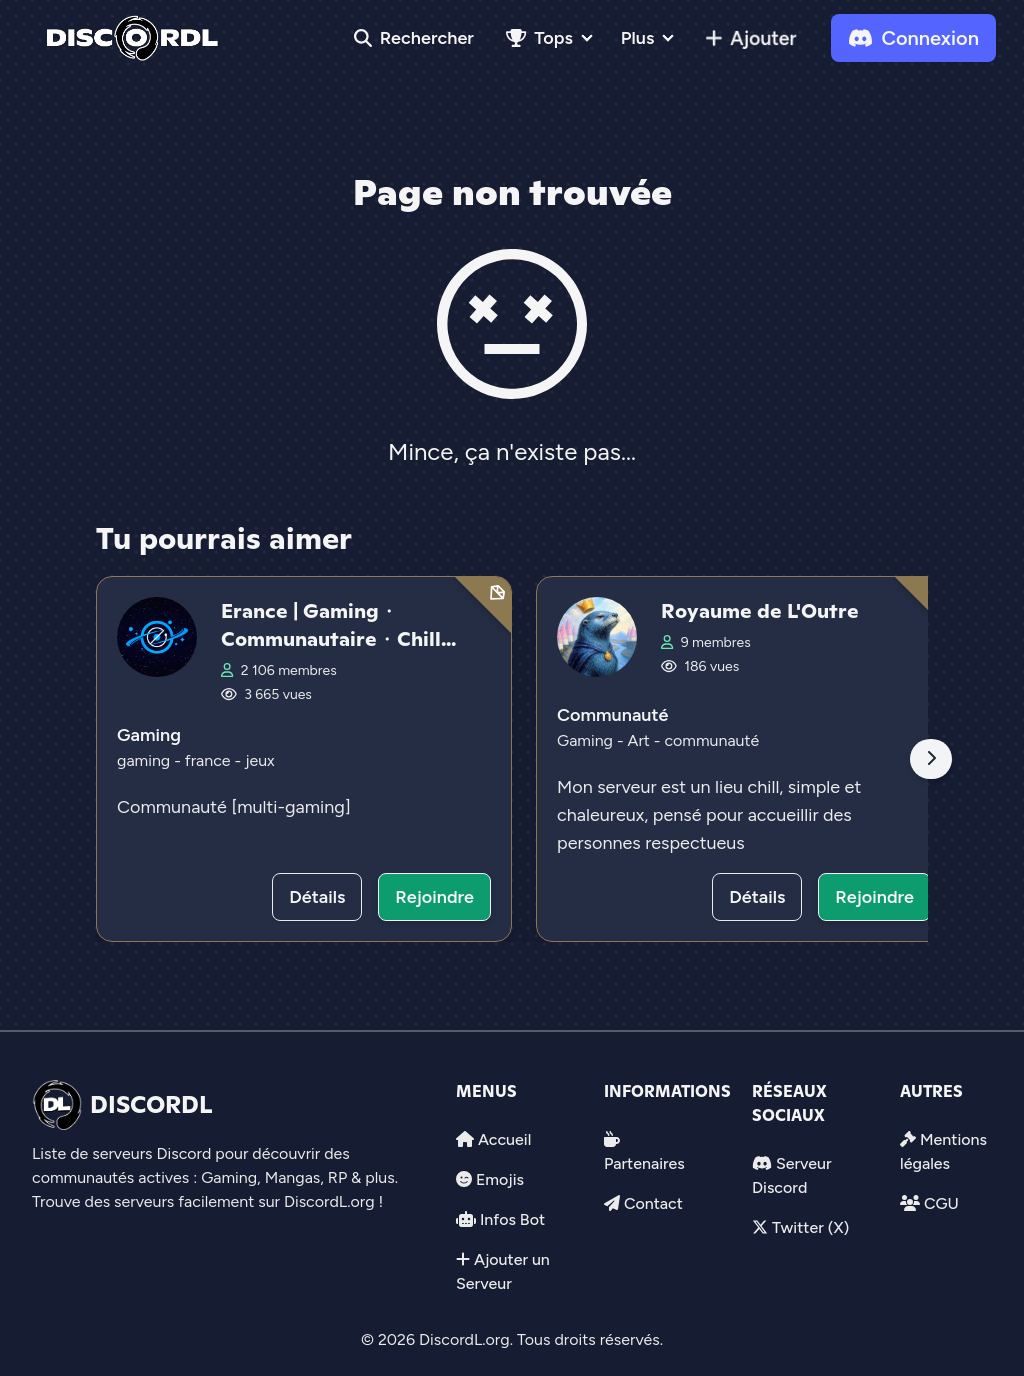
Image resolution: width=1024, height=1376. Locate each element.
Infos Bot (512, 1219)
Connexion (913, 38)
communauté (711, 740)
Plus (637, 38)
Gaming (149, 735)
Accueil (504, 1139)
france (210, 760)
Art (641, 740)
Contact (653, 1203)
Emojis (500, 1179)
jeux (260, 760)
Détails (317, 897)
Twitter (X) (810, 1227)
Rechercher (414, 38)
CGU (941, 1203)
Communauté (612, 715)
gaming (145, 760)
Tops (539, 38)
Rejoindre (434, 897)
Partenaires (644, 1163)
